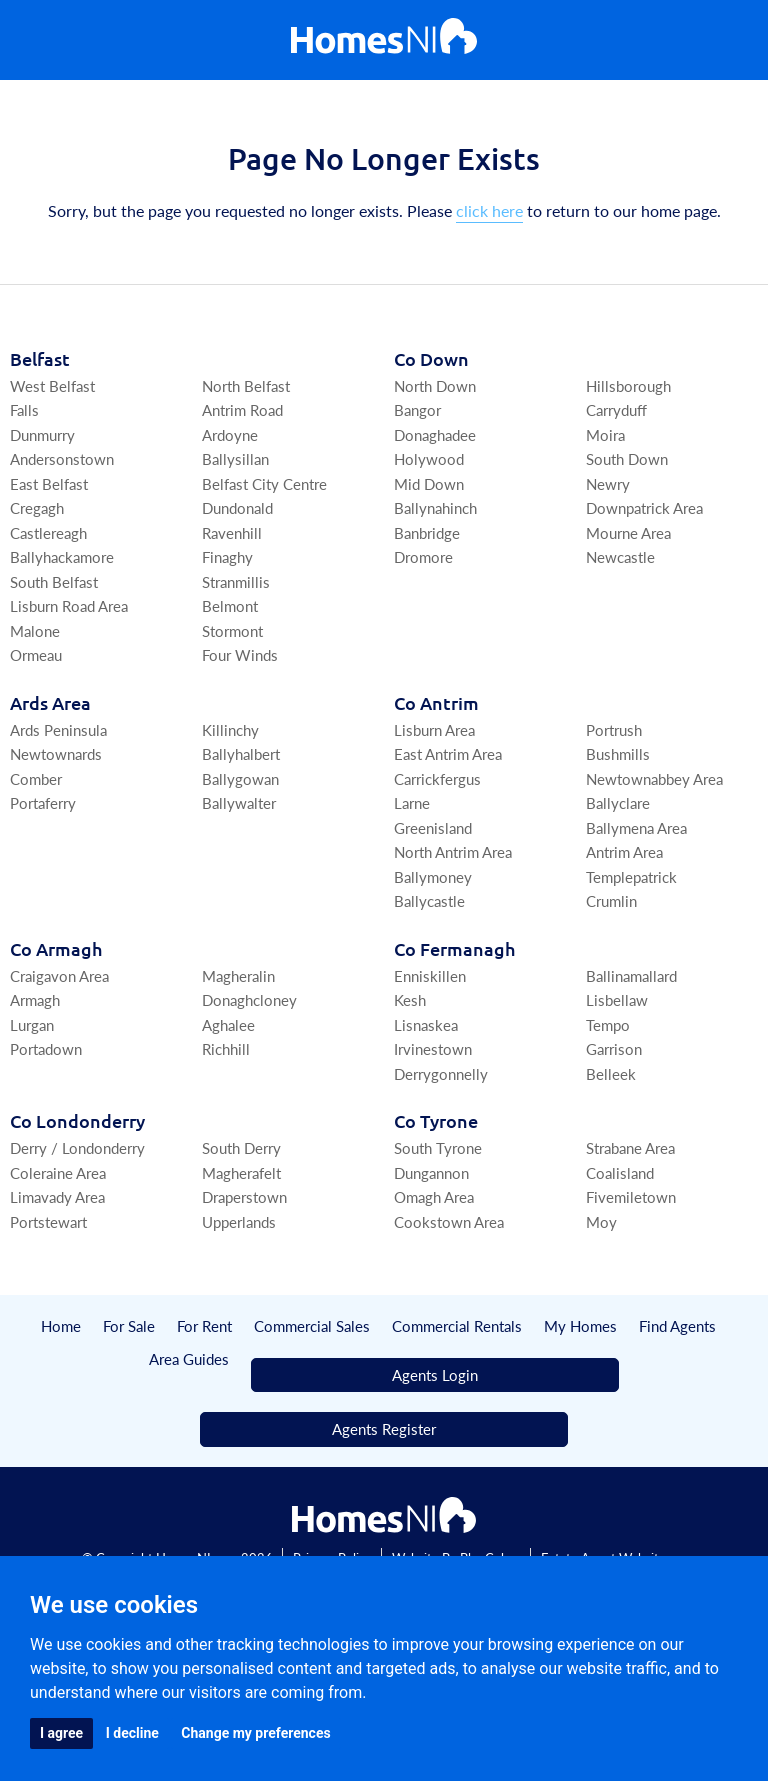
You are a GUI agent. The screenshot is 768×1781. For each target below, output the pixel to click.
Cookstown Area (449, 1221)
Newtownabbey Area (654, 778)
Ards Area (50, 702)
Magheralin (238, 975)
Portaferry (43, 802)
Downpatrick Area (644, 507)
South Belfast (54, 581)
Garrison (614, 1048)
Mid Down (429, 483)
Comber (36, 778)
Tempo (608, 1024)
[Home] (384, 40)
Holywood (429, 458)
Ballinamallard (631, 975)
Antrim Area (624, 851)
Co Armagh (56, 948)
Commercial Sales (312, 1325)
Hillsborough (628, 385)
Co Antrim (436, 702)
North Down (435, 385)
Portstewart (48, 1221)
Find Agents (677, 1325)
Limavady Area (57, 1196)
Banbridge (427, 532)
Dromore (423, 556)
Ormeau (36, 654)
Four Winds (240, 654)
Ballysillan (235, 458)
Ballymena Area (636, 827)
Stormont (232, 630)
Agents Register (384, 1428)
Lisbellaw (617, 999)
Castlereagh (48, 532)
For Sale (129, 1325)
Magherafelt (241, 1172)
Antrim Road (242, 409)
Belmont (230, 605)
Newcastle (620, 556)
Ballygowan (240, 778)
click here (489, 210)
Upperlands (239, 1221)
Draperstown (244, 1196)
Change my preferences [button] (255, 1733)
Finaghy (227, 556)
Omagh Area (434, 1196)
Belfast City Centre (264, 483)
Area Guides (189, 1358)
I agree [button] (61, 1733)
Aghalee (228, 1024)
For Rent (204, 1325)
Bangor (417, 409)
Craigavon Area (59, 975)
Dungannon (431, 1172)
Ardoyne (230, 434)
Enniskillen (430, 975)
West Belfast (52, 385)
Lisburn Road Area (69, 605)
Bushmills (618, 753)
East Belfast (49, 483)
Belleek (611, 1073)
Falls (24, 409)
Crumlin (611, 900)
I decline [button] (132, 1733)
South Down (627, 458)
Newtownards (56, 753)
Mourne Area (628, 532)
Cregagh (37, 507)
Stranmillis (236, 581)
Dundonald (237, 507)
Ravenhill (232, 532)
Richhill (226, 1048)
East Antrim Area (448, 753)
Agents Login (435, 1374)
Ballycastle (429, 900)
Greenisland (433, 827)
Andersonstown (62, 458)
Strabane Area (630, 1147)
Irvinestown (433, 1048)
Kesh (410, 999)
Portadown (46, 1048)
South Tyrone (438, 1147)
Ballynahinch (435, 507)
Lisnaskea (426, 1024)
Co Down (431, 358)
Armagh (35, 999)
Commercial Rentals (457, 1325)
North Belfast (246, 385)
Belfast (40, 358)
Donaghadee (435, 434)
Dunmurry (42, 434)
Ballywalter (239, 802)
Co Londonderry (77, 1120)
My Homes (580, 1325)
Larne (412, 802)
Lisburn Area (434, 729)
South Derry (241, 1147)
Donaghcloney (249, 999)
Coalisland (620, 1172)
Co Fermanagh (454, 948)
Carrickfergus (437, 778)
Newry (608, 483)
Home (61, 1325)
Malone (35, 630)
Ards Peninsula (58, 729)
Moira (605, 434)
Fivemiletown (631, 1196)
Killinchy (230, 729)
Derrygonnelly (441, 1073)
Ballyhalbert (241, 753)
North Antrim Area (453, 851)
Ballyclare (618, 802)
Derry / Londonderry (77, 1147)
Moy (601, 1221)
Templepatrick (631, 876)
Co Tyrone (436, 1120)
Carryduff (616, 409)
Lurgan (32, 1024)
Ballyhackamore (62, 556)
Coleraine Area (58, 1172)
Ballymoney (433, 876)
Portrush (614, 729)
